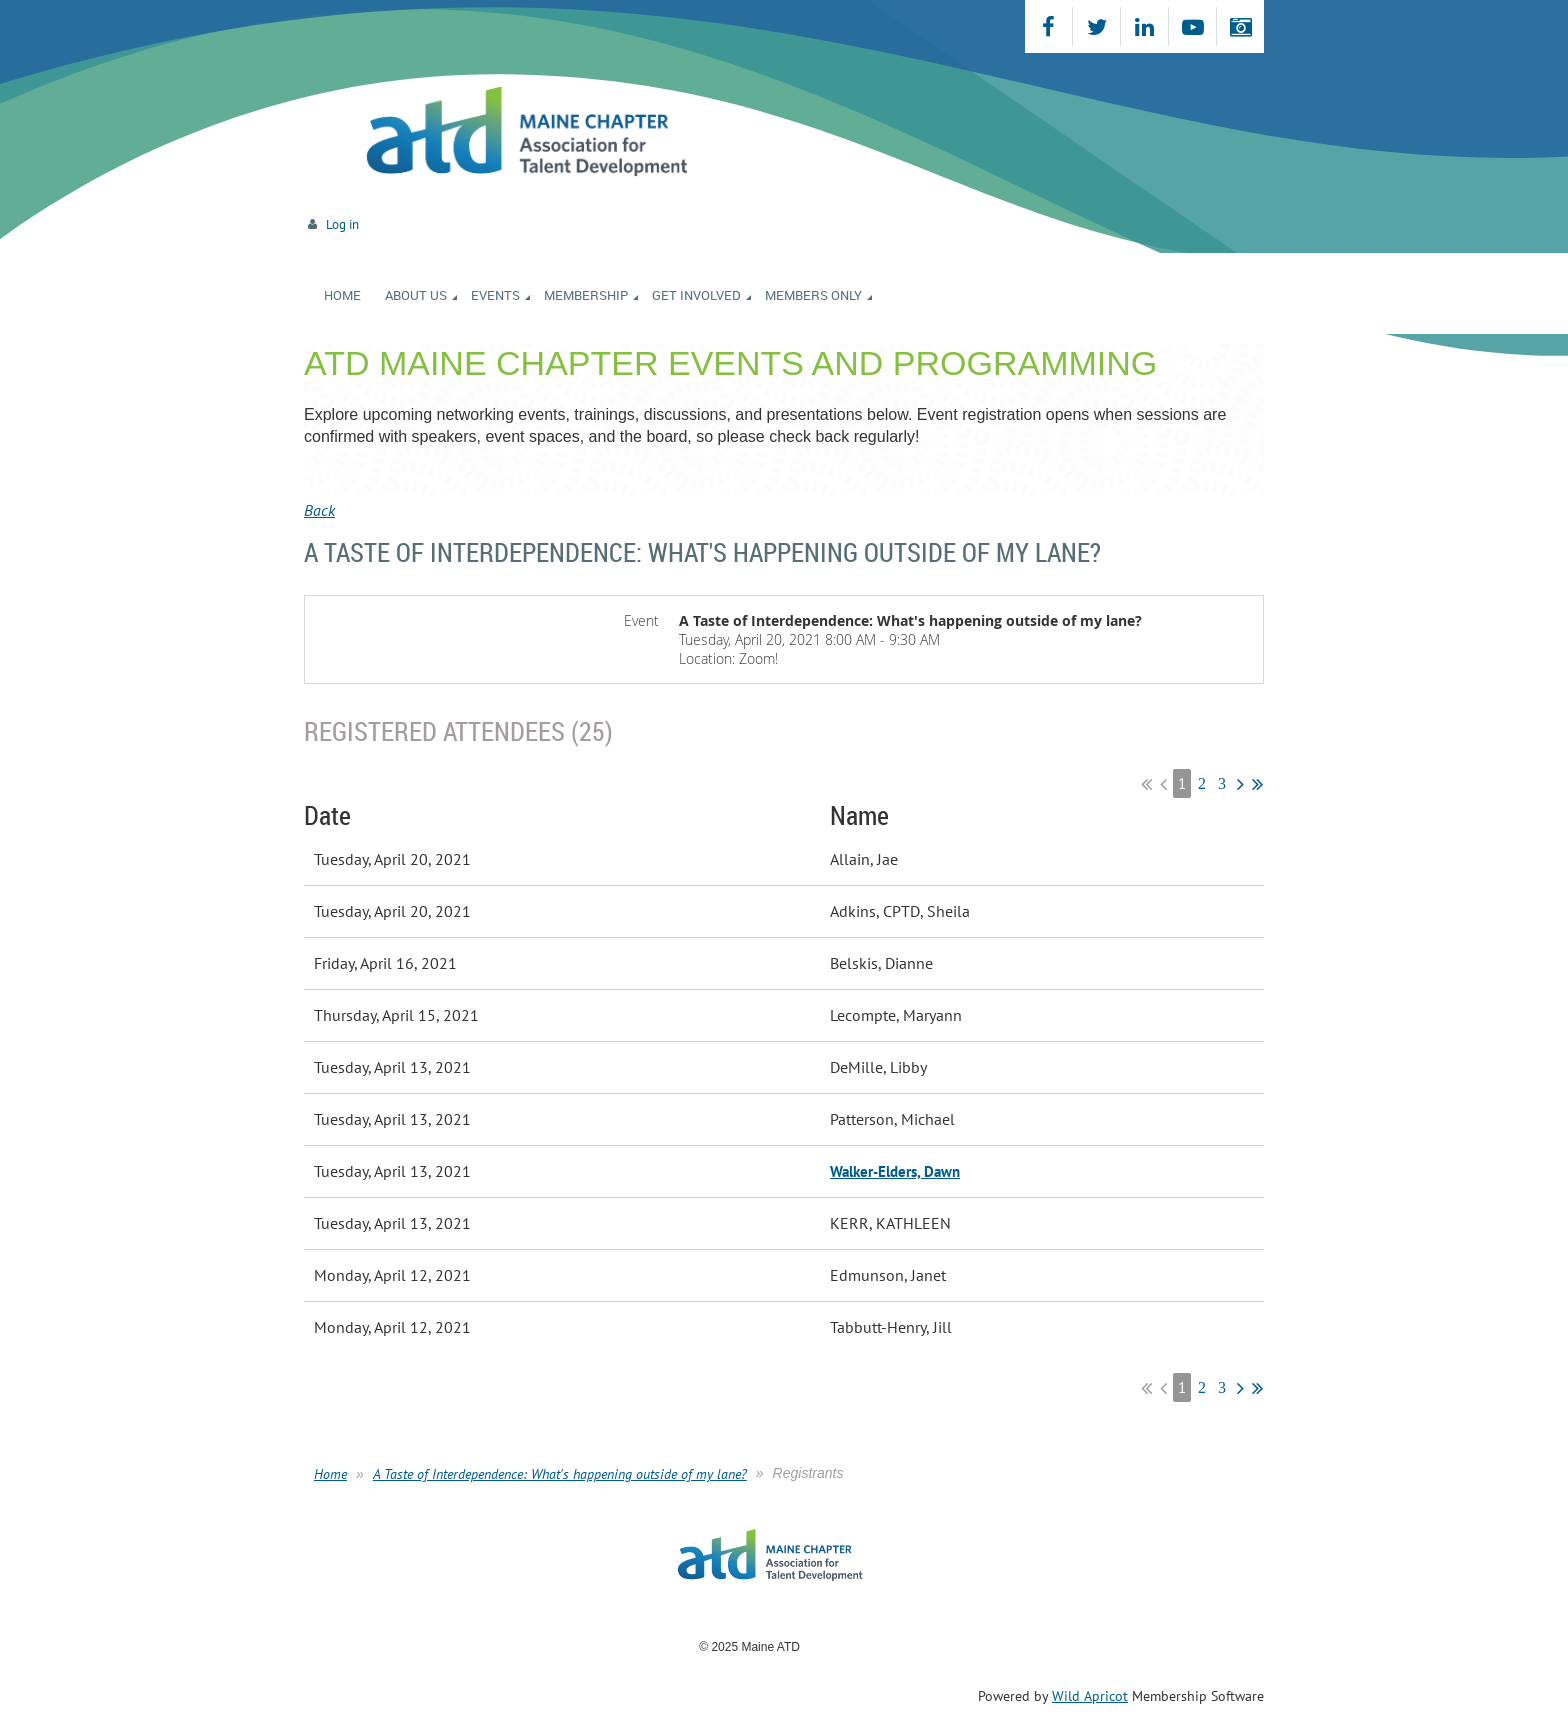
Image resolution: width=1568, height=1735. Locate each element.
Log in (342, 224)
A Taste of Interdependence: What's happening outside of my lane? (560, 1474)
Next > (1240, 784)
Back (319, 510)
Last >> (1257, 784)
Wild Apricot (1090, 1696)
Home (330, 1474)
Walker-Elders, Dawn (895, 1171)
